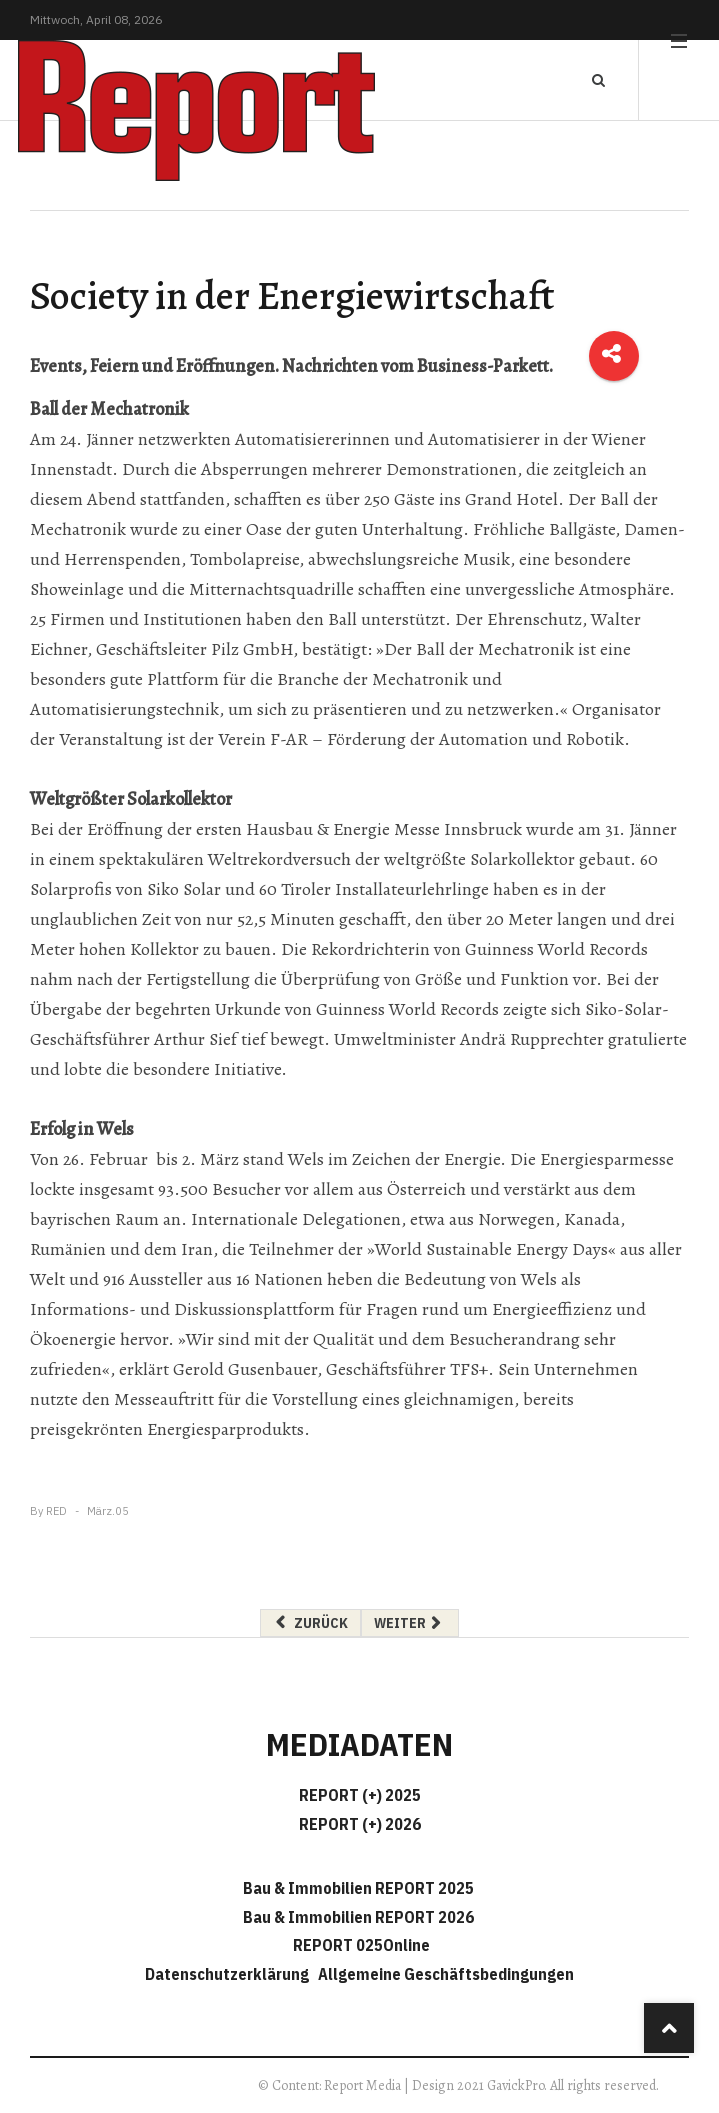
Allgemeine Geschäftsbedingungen (446, 1974)
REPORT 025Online (360, 1945)
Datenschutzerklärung (230, 1974)
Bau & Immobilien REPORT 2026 (358, 1917)
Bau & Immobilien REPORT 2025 (358, 1888)
